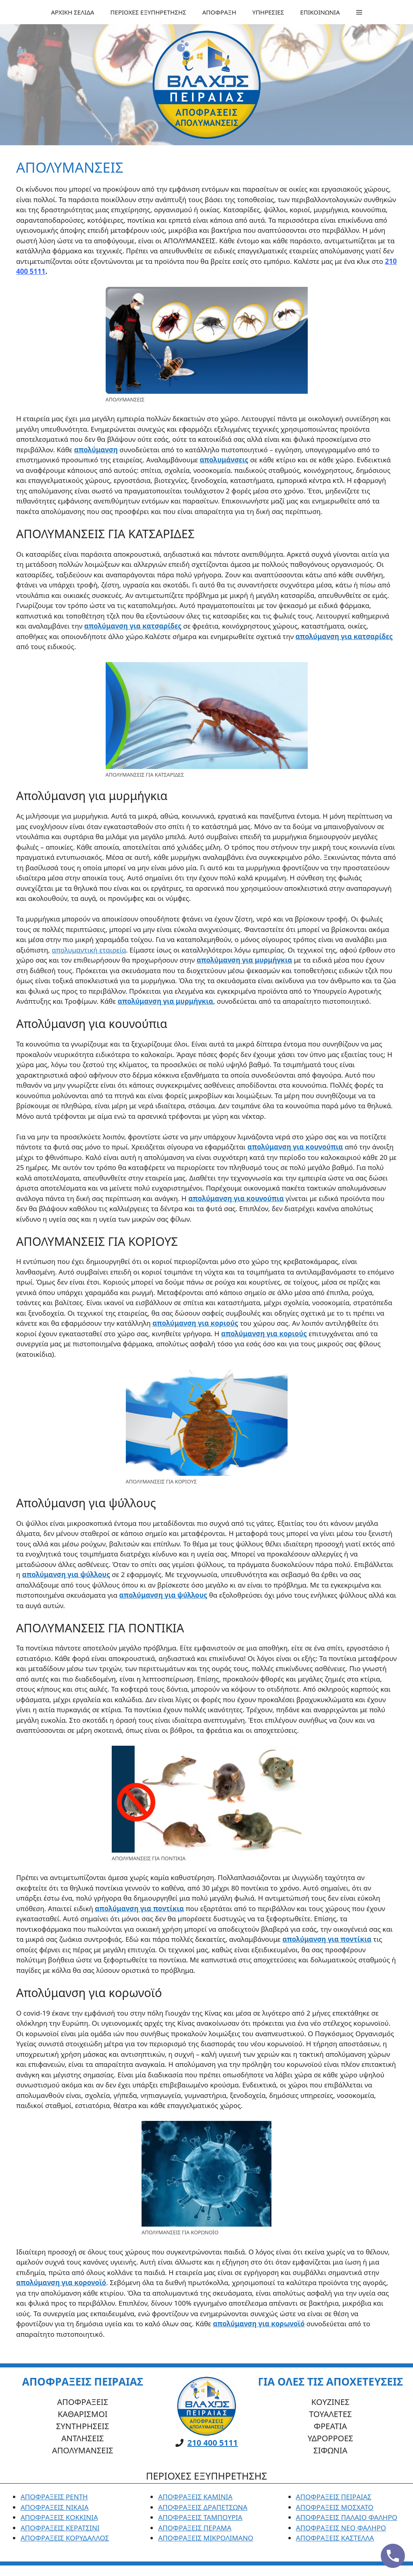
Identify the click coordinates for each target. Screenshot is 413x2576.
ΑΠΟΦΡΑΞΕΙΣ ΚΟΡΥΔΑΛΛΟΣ (65, 2538)
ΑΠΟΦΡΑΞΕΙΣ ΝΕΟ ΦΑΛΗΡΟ (341, 2527)
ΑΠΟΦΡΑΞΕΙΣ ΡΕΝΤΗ (54, 2496)
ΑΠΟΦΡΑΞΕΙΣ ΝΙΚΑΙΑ (55, 2507)
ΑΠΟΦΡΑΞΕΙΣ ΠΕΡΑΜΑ (194, 2527)
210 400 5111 (213, 2442)
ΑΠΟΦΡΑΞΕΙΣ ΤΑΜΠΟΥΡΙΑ (200, 2517)
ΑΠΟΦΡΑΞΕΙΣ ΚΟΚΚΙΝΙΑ (59, 2517)
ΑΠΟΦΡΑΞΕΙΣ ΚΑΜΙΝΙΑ (195, 2496)
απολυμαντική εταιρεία (89, 950)
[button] (359, 12)
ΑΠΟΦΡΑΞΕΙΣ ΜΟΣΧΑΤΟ (334, 2507)
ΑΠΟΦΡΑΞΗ (219, 12)
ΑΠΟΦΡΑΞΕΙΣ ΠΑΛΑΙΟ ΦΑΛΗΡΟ (346, 2517)
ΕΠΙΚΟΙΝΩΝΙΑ (320, 12)
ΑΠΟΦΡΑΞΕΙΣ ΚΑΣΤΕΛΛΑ (335, 2538)
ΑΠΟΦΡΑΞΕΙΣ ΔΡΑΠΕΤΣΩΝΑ (202, 2507)
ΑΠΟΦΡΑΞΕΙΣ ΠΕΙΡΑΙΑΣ (333, 2496)
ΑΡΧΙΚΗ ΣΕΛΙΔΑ (72, 12)
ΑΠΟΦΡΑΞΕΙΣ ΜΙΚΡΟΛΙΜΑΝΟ (205, 2538)
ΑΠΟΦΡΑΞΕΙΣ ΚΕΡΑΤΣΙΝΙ (60, 2527)
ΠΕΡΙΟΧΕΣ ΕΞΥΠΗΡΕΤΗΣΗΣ (148, 12)
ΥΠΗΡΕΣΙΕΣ (268, 12)
